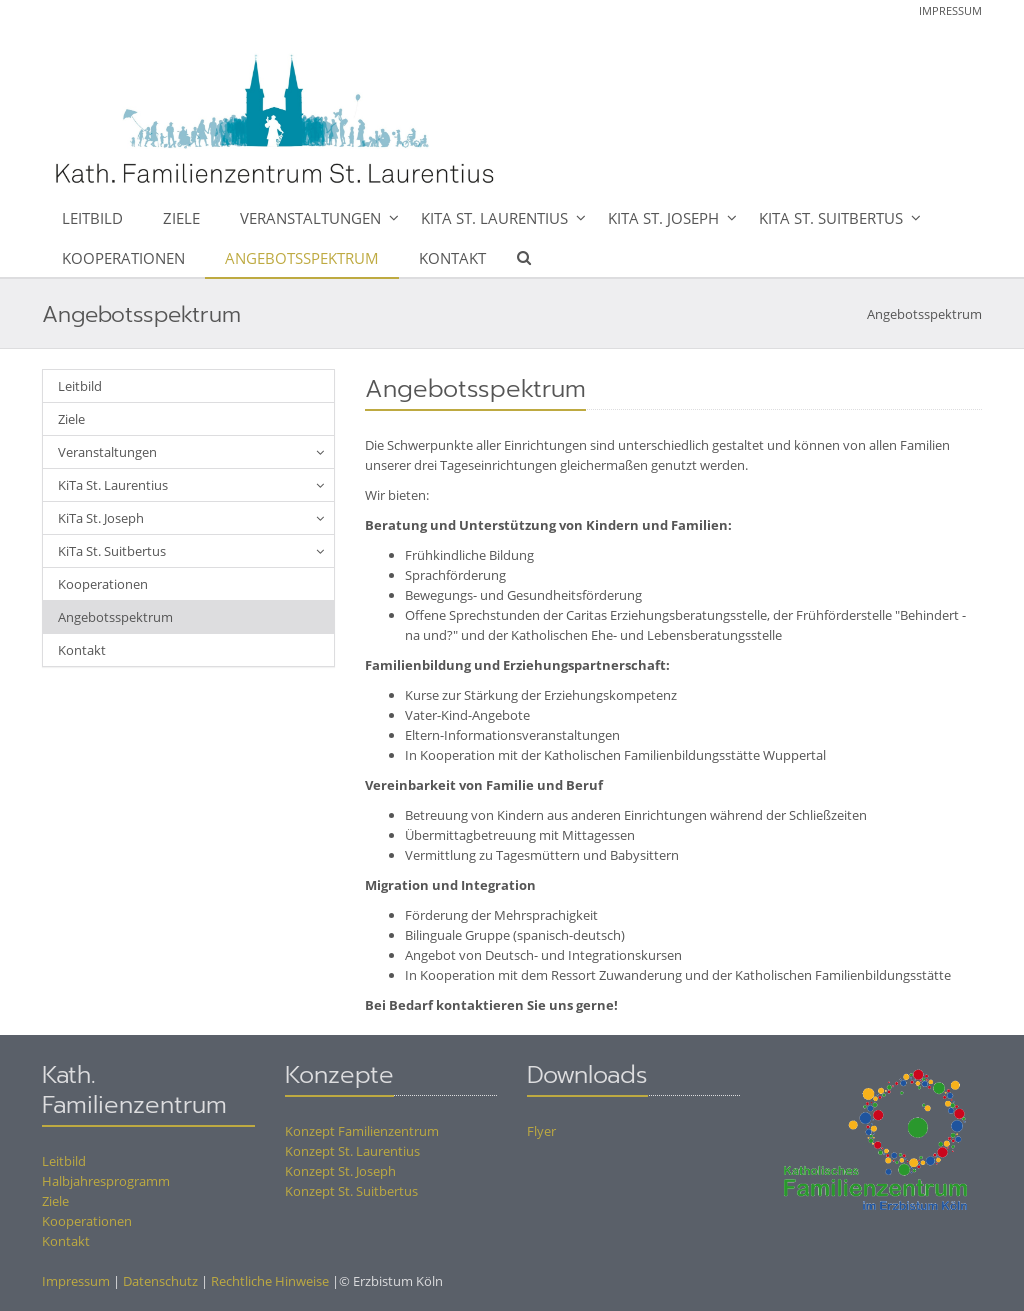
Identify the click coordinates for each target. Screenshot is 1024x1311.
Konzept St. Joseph (340, 1171)
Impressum (950, 10)
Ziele (181, 218)
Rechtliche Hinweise (270, 1281)
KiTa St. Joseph (663, 218)
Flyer (541, 1131)
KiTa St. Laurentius (494, 218)
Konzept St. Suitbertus (351, 1191)
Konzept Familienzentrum (362, 1131)
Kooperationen (123, 258)
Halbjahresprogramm (106, 1181)
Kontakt (452, 258)
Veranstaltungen (310, 218)
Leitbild (92, 218)
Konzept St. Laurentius (352, 1151)
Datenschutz (160, 1281)
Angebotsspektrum (302, 258)
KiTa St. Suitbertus (831, 218)
